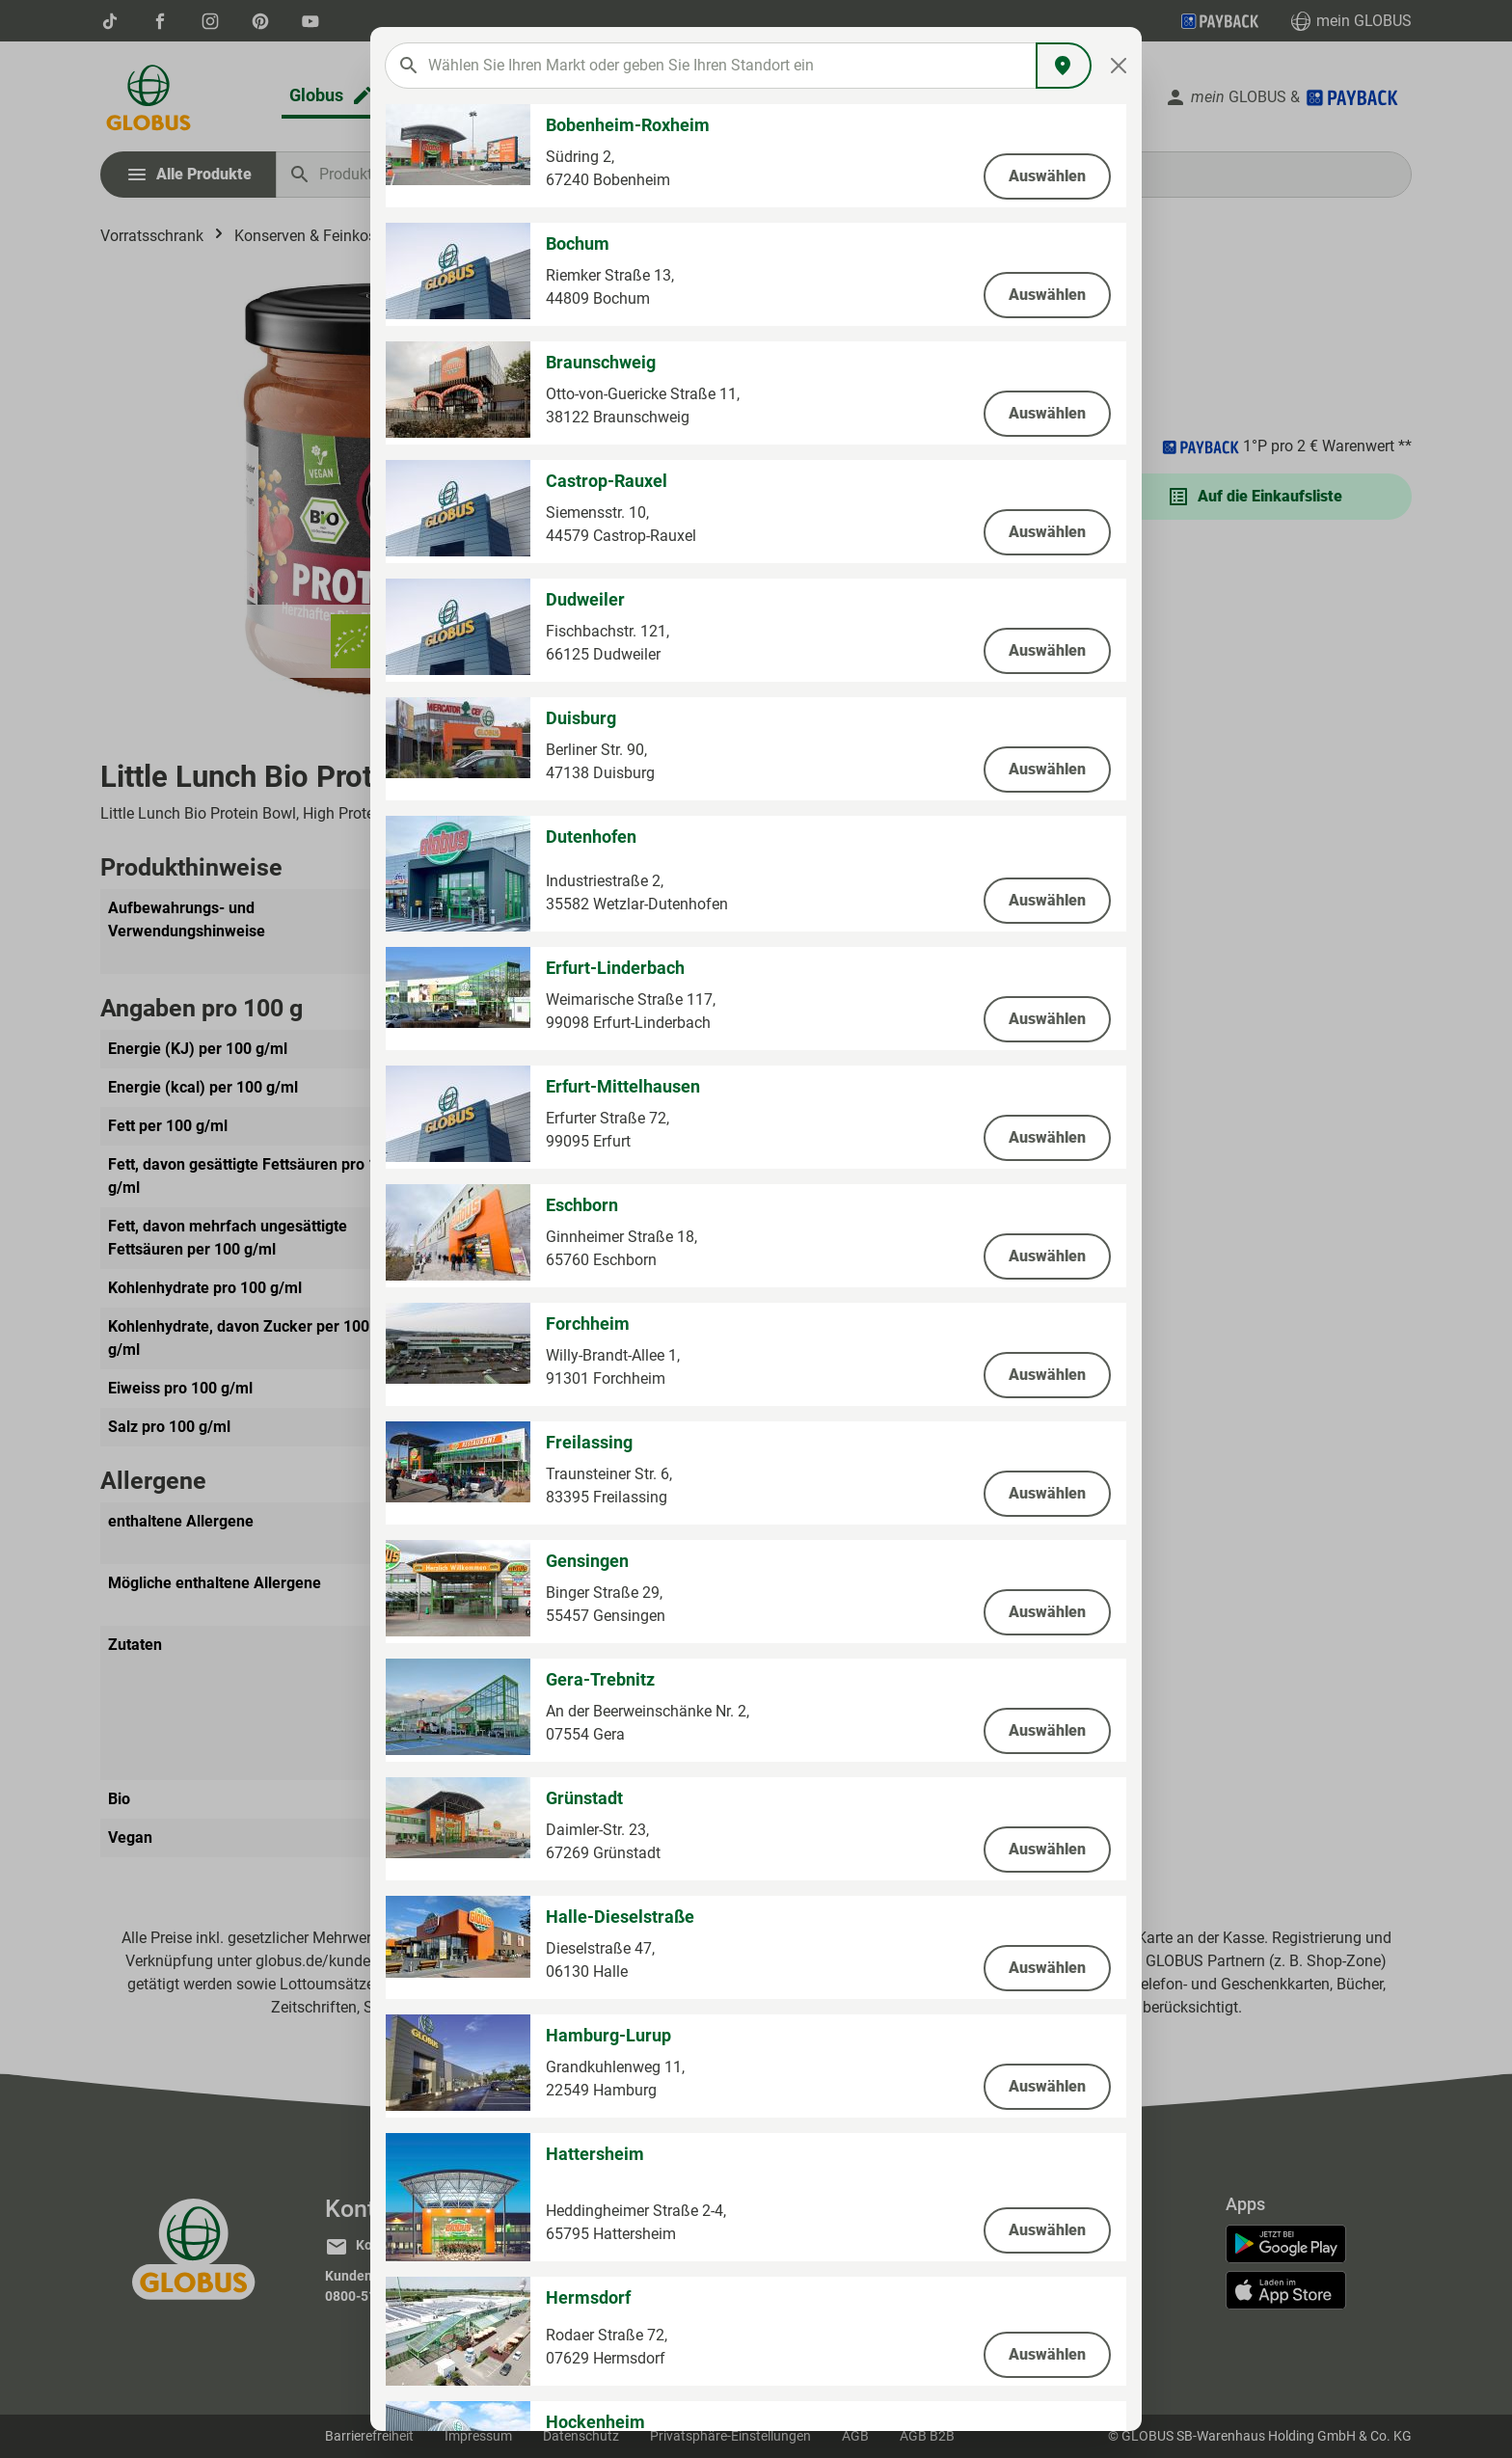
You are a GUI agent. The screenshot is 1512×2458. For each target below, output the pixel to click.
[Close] (1119, 65)
